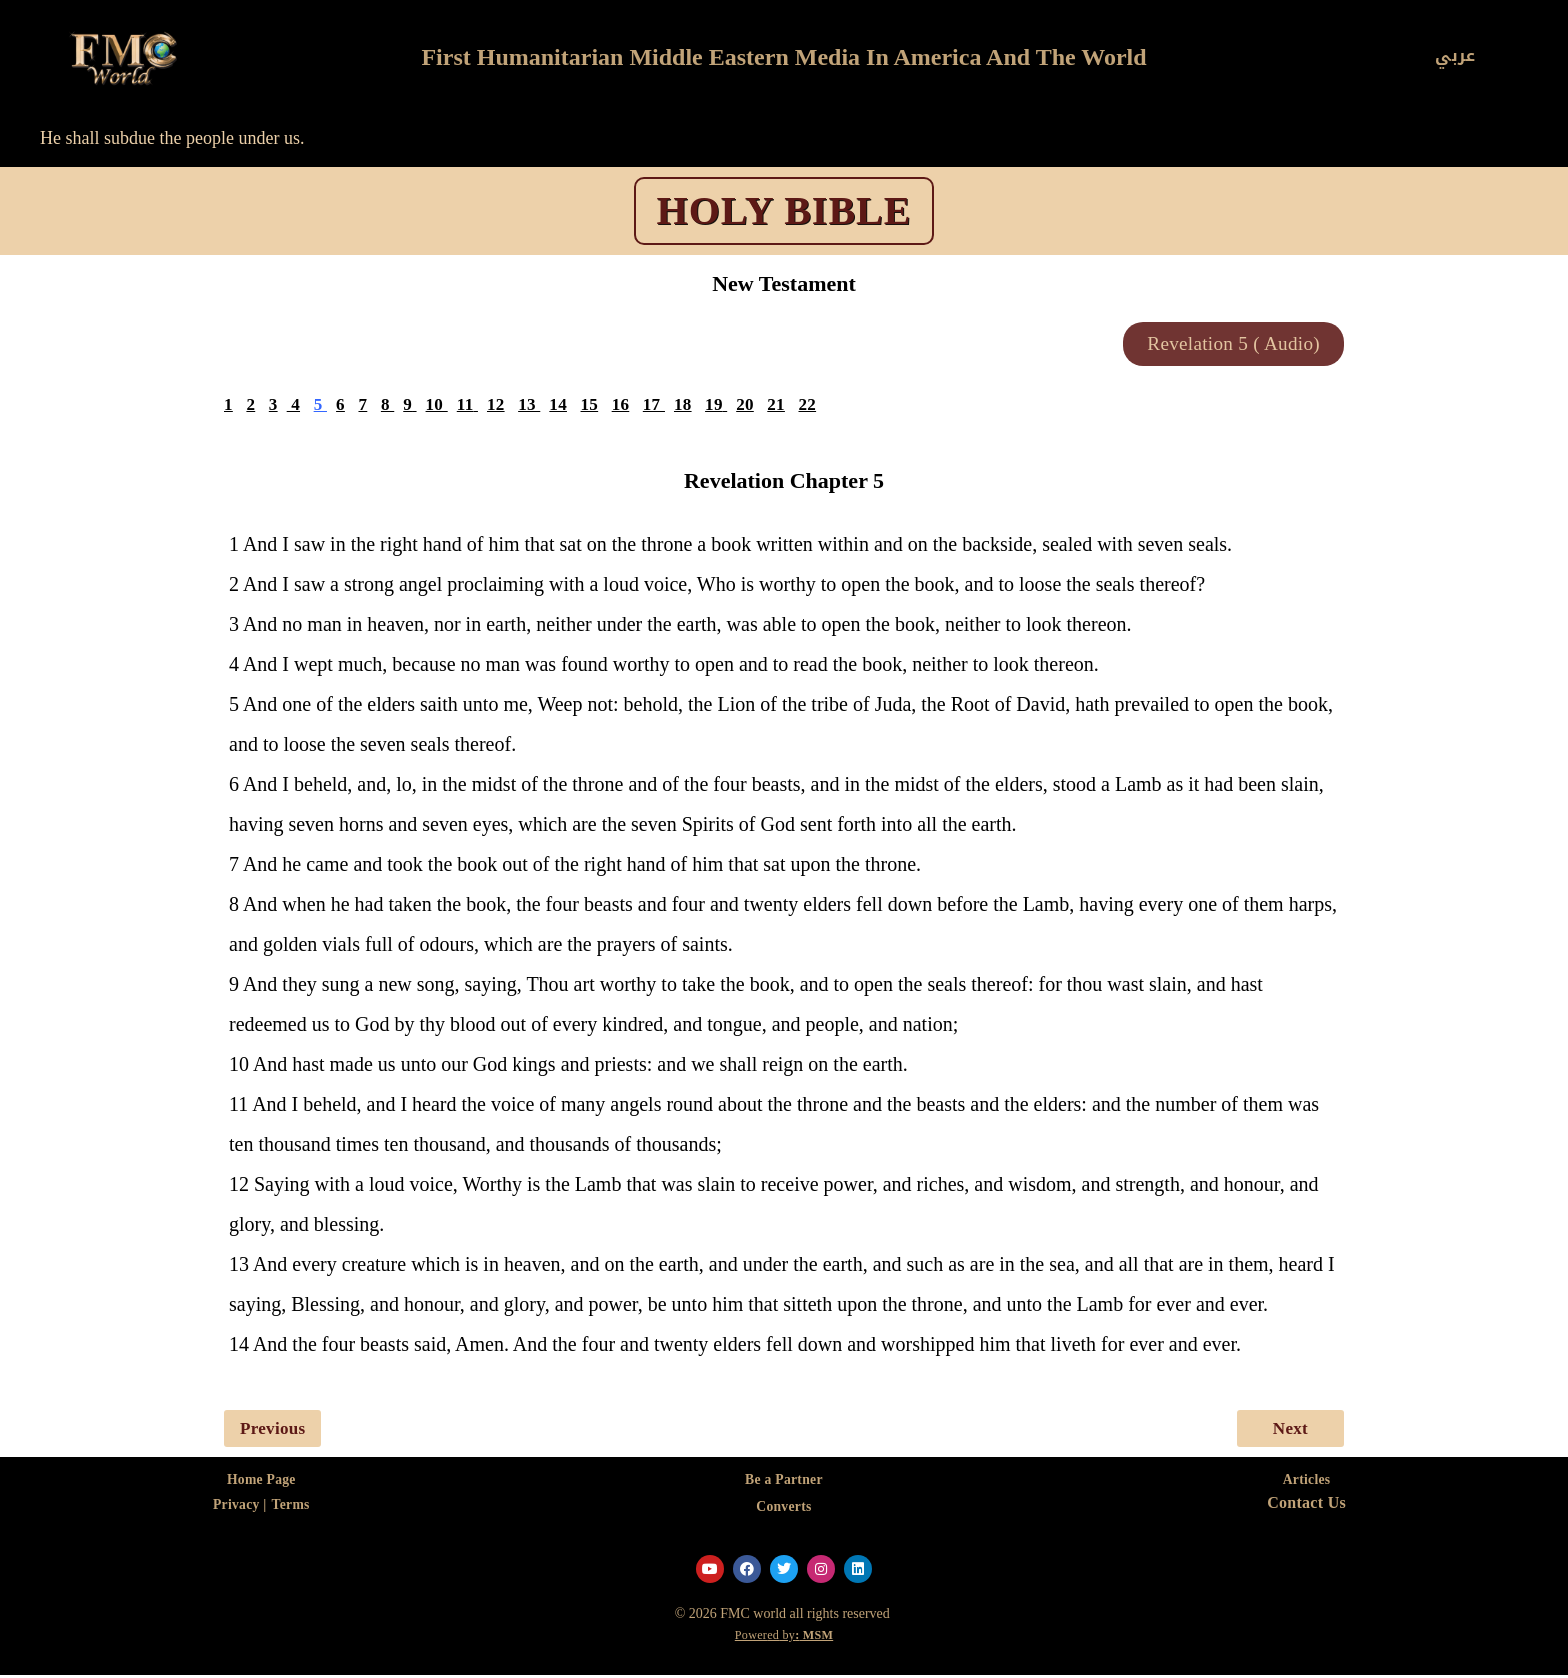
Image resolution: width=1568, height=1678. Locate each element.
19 (718, 406)
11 (466, 406)
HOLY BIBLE (784, 210)
